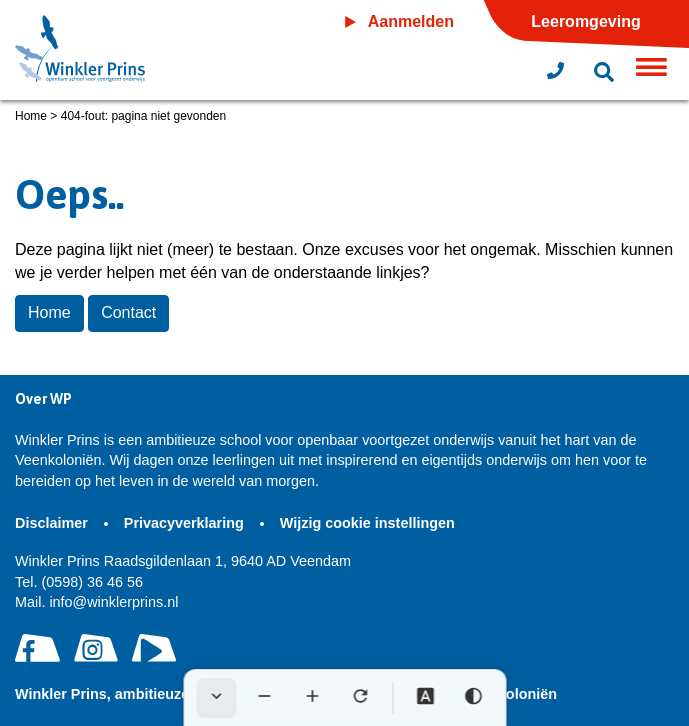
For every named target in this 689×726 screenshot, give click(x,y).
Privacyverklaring (186, 523)
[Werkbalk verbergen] (216, 698)
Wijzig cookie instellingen (367, 523)
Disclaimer (53, 523)
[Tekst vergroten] (312, 698)
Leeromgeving (585, 21)
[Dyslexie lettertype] (425, 698)
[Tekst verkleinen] (264, 698)
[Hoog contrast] (473, 698)
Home (31, 116)
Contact (128, 312)
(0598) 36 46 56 (79, 582)
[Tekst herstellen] (360, 698)
